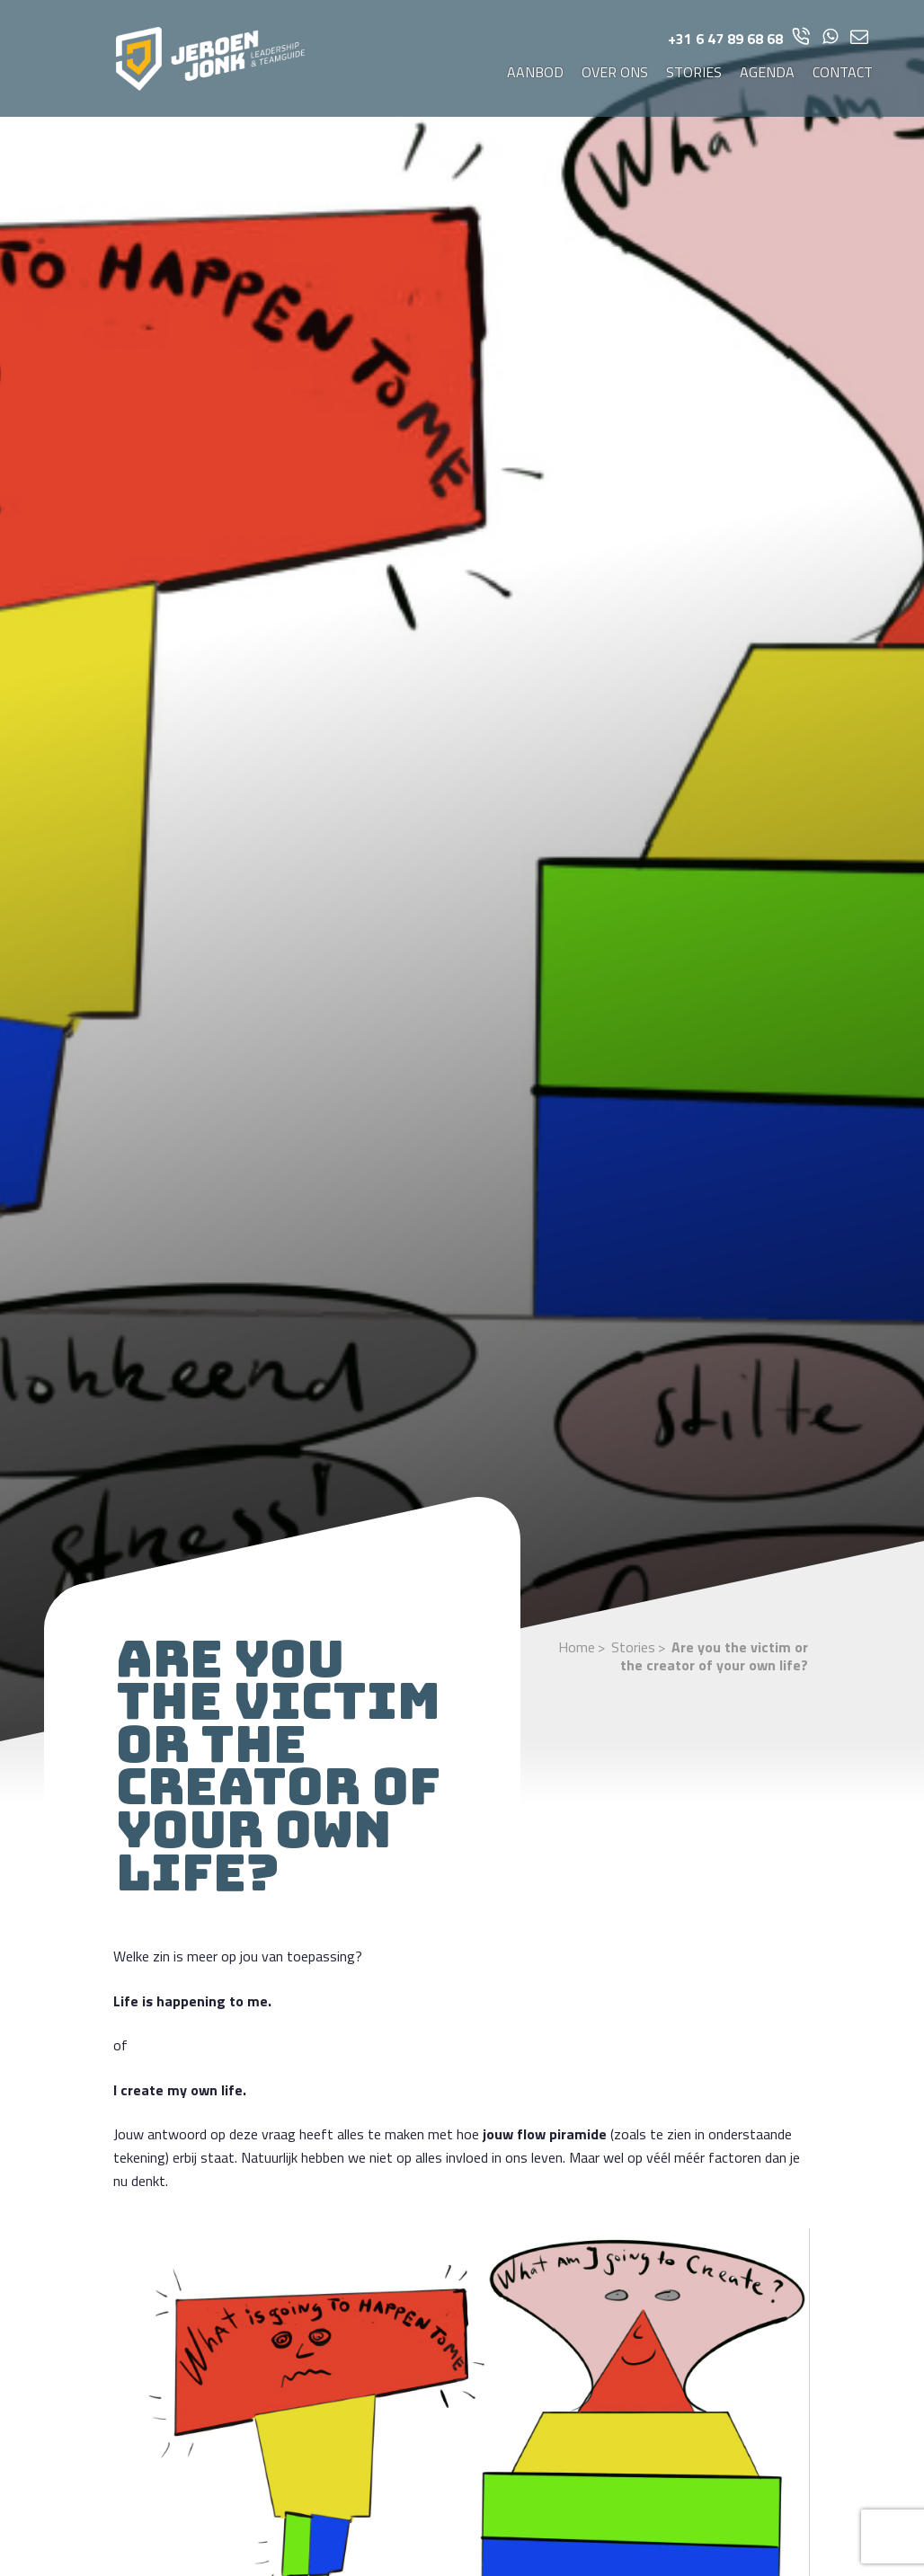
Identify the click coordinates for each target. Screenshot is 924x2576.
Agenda (767, 72)
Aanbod (535, 72)
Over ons (615, 72)
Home (576, 1647)
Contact (843, 72)
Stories (694, 72)
